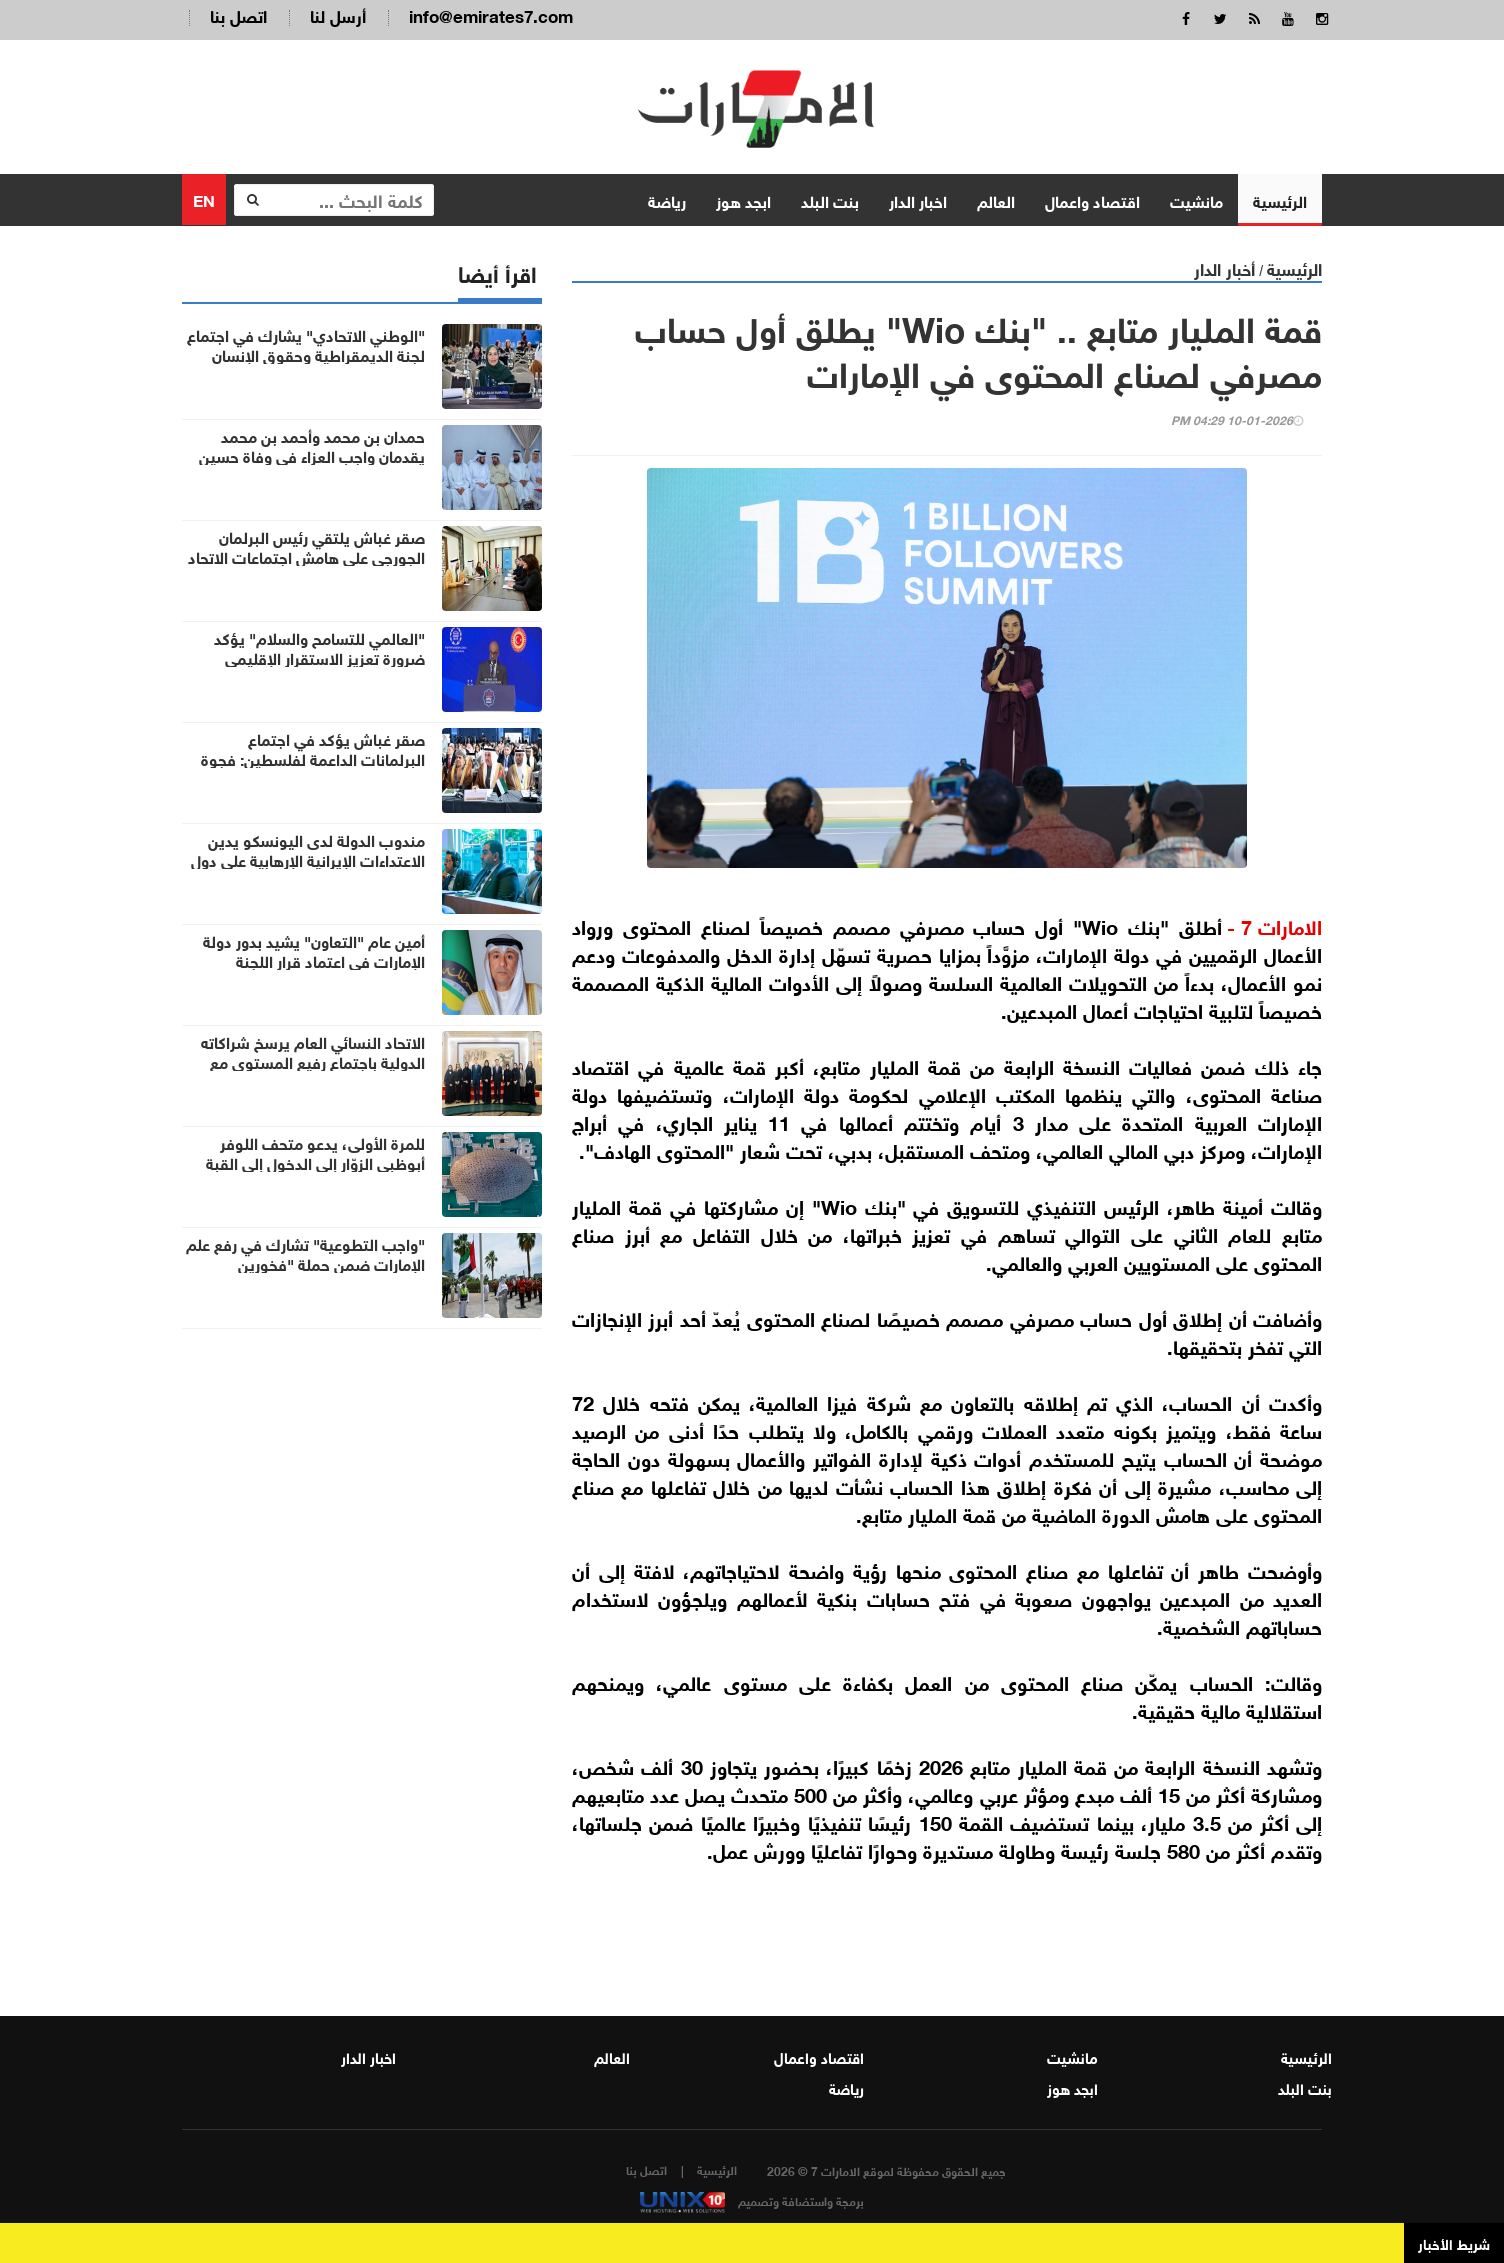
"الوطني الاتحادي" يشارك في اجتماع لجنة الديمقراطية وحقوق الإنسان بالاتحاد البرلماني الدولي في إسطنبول (304, 354)
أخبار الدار (1224, 267)
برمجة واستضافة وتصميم (752, 2200)
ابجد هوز (743, 199)
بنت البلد (830, 199)
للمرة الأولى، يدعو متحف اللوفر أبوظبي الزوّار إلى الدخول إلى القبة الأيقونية (315, 1162)
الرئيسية (1280, 199)
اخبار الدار (918, 199)
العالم (996, 199)
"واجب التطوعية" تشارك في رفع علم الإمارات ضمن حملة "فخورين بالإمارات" (305, 1263)
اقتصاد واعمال (1092, 199)
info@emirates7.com (491, 14)
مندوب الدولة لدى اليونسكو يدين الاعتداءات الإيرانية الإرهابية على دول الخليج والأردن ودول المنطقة (308, 859)
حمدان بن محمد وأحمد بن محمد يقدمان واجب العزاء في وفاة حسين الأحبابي (312, 455)
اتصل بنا (238, 14)
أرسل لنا (338, 14)
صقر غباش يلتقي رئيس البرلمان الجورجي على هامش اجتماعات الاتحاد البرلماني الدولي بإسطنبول (306, 556)
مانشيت (1196, 199)
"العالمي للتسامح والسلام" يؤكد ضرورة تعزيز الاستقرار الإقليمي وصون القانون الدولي (319, 657)
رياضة (667, 199)
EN (204, 198)
